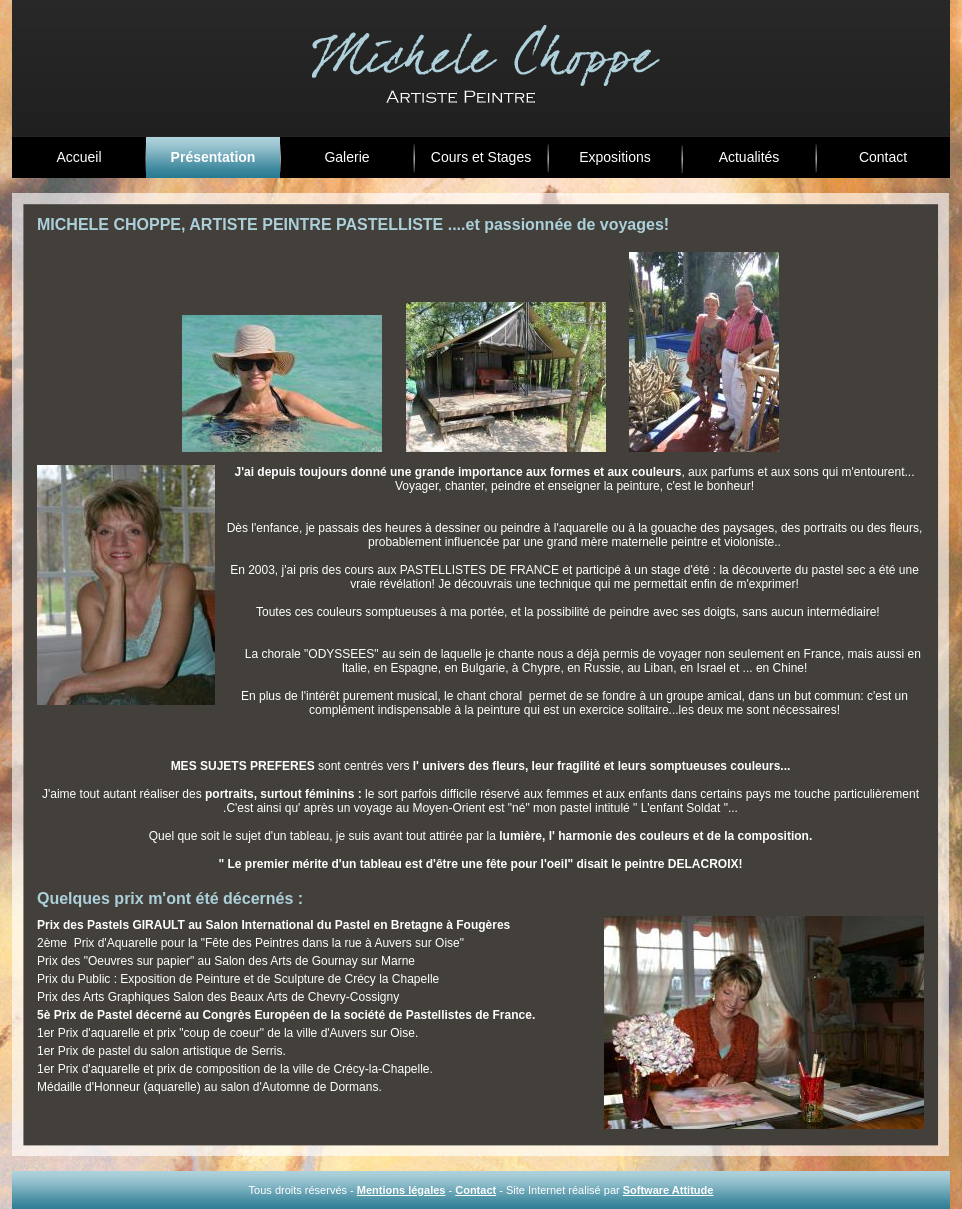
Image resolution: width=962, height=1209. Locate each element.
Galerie (346, 157)
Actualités (749, 157)
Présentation (213, 157)
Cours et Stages (481, 157)
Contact (883, 157)
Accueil (78, 157)
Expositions (615, 157)
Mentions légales (401, 1190)
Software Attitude (668, 1190)
